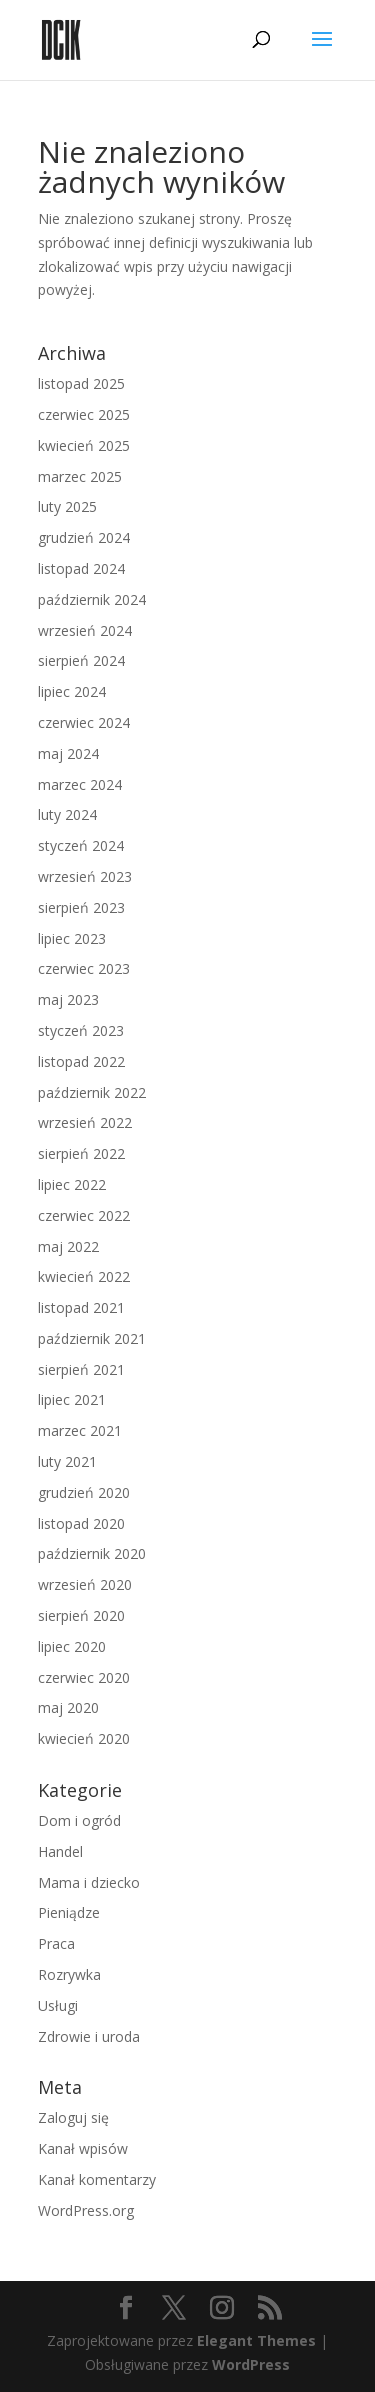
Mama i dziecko (89, 1882)
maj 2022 (68, 1246)
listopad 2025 (81, 383)
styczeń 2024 (81, 845)
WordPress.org (86, 2210)
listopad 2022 (81, 1061)
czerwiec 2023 (84, 968)
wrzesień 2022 (85, 1122)
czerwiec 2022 (84, 1215)
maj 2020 (68, 1707)
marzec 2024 (80, 784)
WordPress (251, 2364)
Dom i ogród (79, 1820)
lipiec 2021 (72, 1399)
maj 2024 (68, 753)
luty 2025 (67, 506)
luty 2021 (67, 1461)
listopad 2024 (81, 568)
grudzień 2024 (84, 537)
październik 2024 (92, 599)
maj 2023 (68, 999)
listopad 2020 (81, 1523)
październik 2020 (92, 1553)
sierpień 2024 (81, 660)
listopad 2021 (81, 1307)
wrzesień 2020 (85, 1584)
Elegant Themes (256, 2340)
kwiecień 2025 (84, 445)
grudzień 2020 (84, 1492)
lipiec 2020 (72, 1646)
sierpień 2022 (81, 1153)
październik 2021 (92, 1338)
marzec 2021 (80, 1430)
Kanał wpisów (83, 2148)
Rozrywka (69, 1974)
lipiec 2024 (72, 691)
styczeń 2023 (81, 1030)
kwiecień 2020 (84, 1738)
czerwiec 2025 (84, 414)
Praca (56, 1943)
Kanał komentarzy (97, 2179)
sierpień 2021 (81, 1369)
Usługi (58, 2005)
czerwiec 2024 (84, 722)
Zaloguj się (73, 2117)
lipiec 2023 (72, 938)
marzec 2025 (80, 476)
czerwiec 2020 (84, 1677)
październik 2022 (92, 1092)
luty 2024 (67, 814)
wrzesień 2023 (85, 876)
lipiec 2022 (72, 1184)
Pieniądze (69, 1912)
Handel (60, 1851)
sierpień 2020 (81, 1615)
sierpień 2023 (81, 907)
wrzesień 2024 (85, 630)
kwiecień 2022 (84, 1276)
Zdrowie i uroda (89, 2036)
